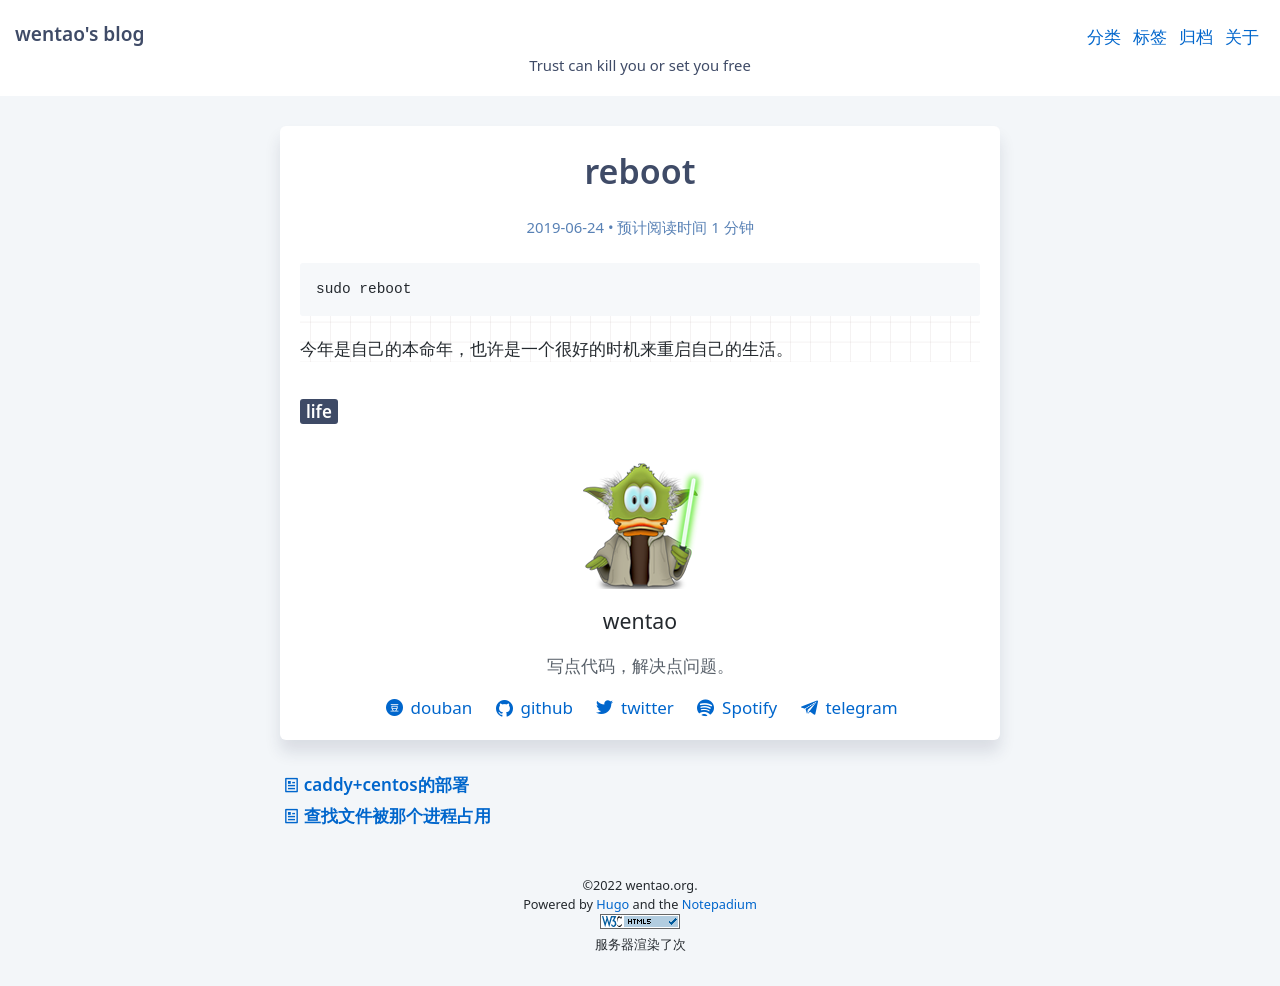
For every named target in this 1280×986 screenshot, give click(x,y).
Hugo (612, 906)
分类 (1104, 36)
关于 (1242, 36)
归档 (1196, 36)
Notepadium (719, 906)
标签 (1150, 36)
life (319, 413)
